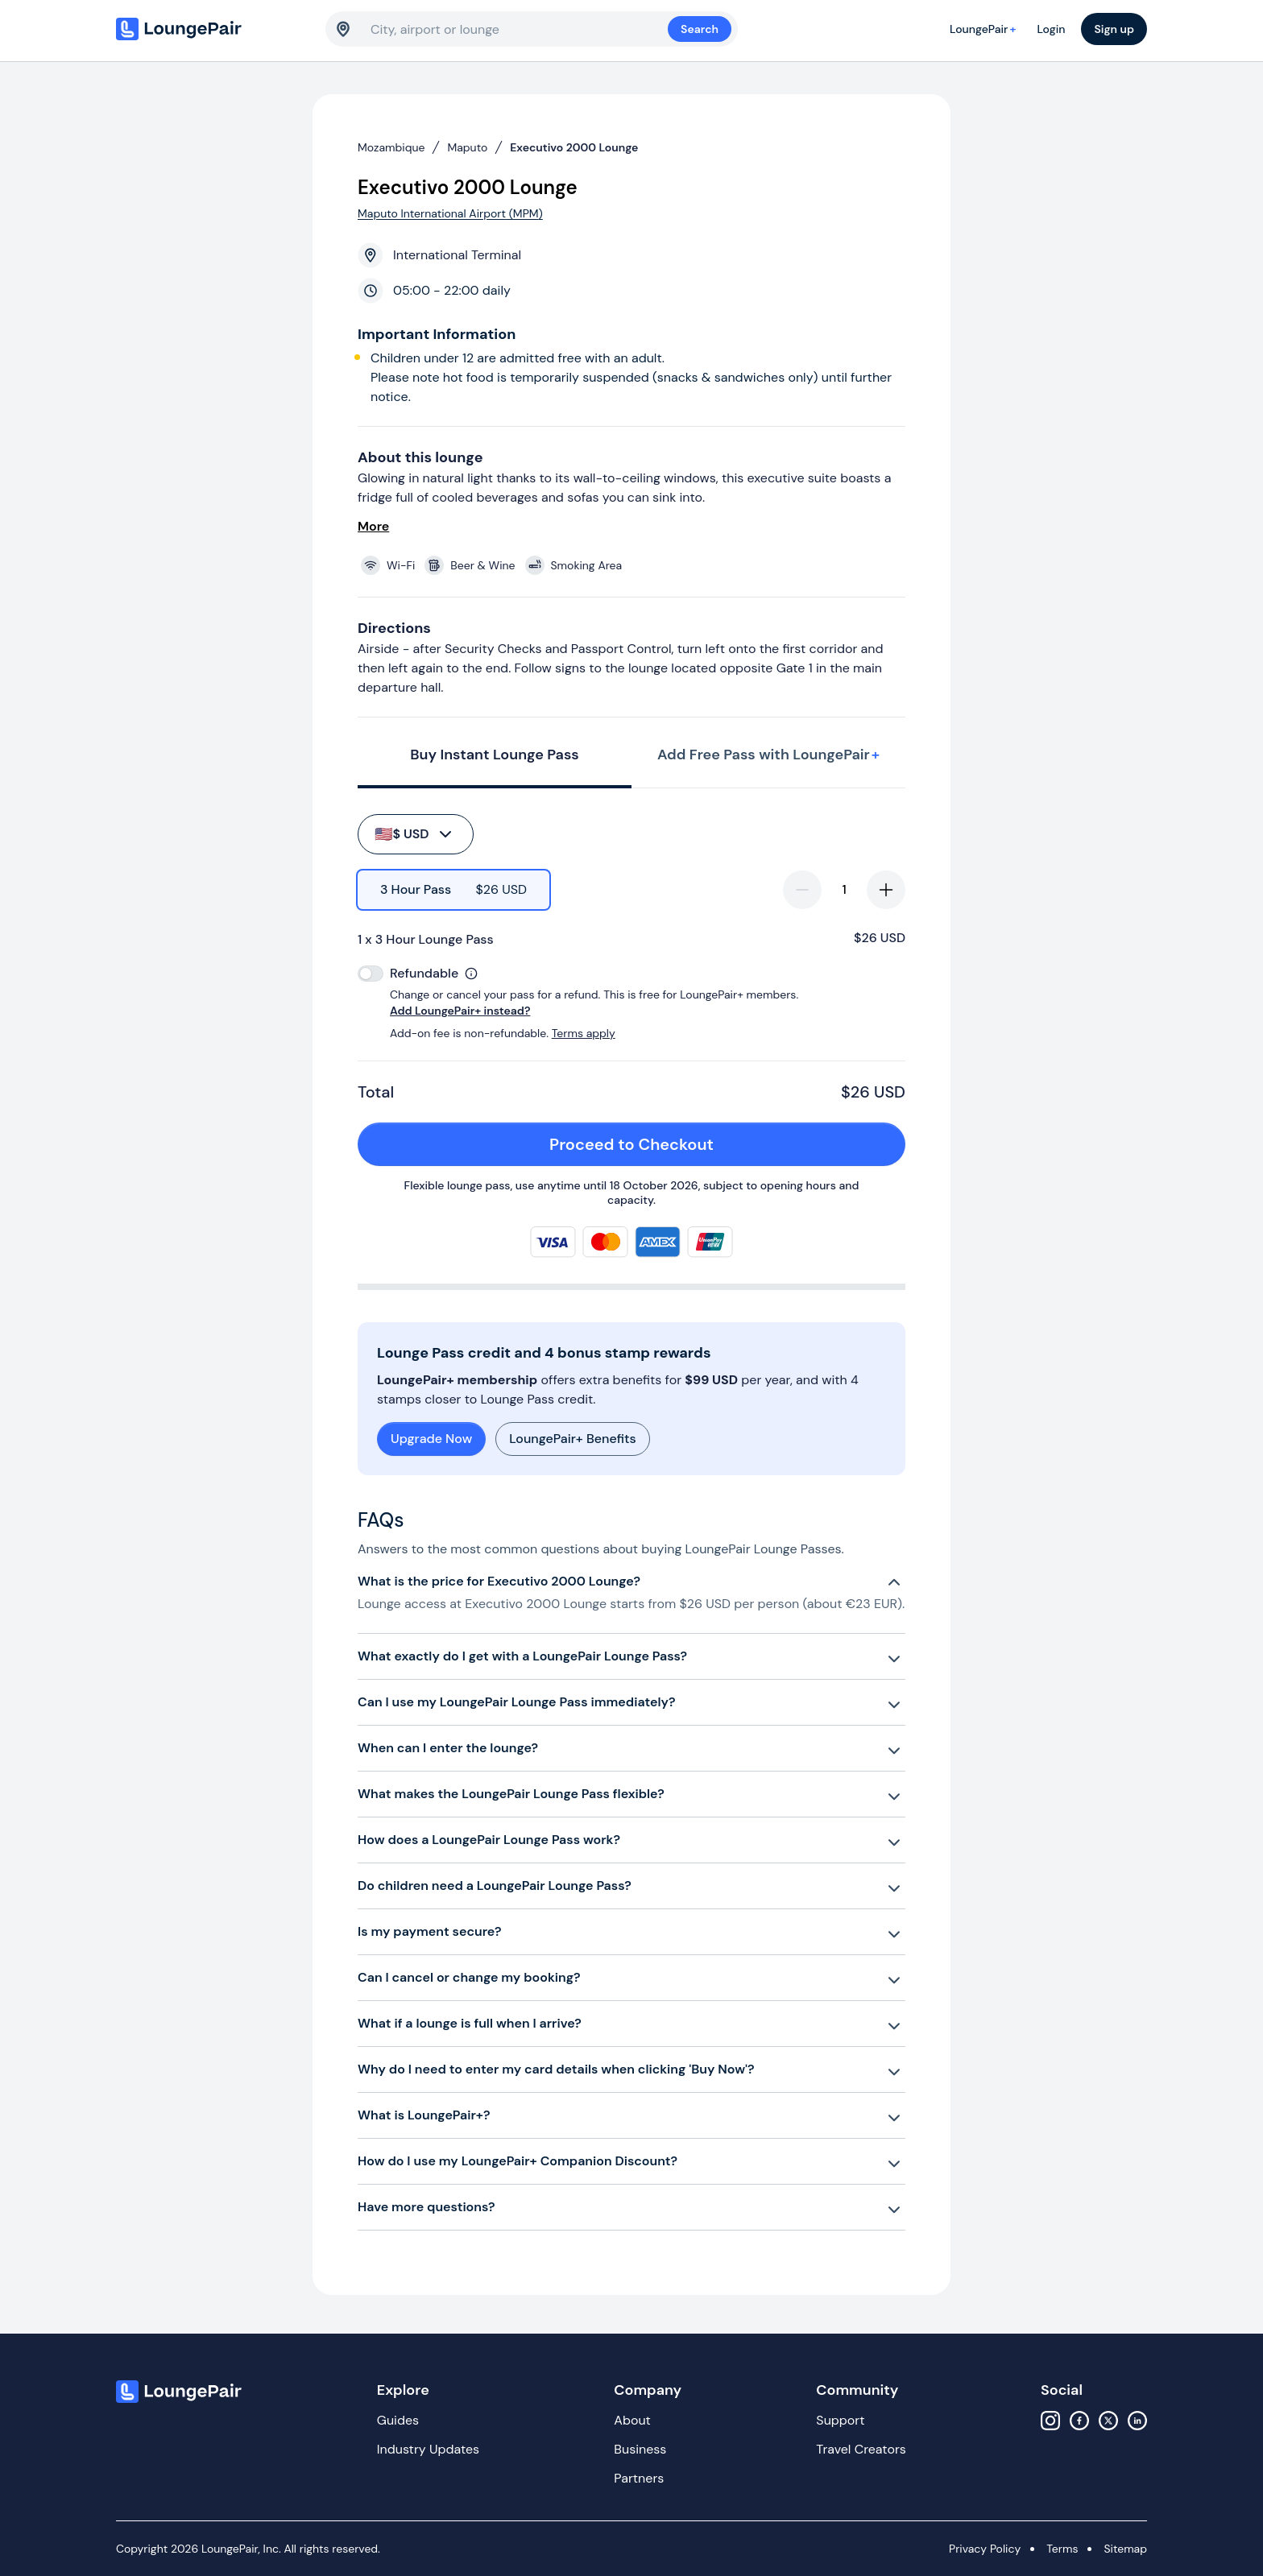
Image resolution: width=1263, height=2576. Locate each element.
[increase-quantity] (886, 889)
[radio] (453, 889)
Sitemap (1125, 2548)
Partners (639, 2478)
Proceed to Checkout (718, 1144)
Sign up (1114, 29)
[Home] (212, 29)
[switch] (370, 973)
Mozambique (391, 147)
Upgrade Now (431, 1438)
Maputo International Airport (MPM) (450, 213)
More (373, 526)
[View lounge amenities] (635, 565)
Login (1051, 29)
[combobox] (519, 29)
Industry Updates (428, 2449)
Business (640, 2449)
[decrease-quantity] (802, 889)
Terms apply (583, 1033)
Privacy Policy (985, 2548)
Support (840, 2420)
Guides (398, 2420)
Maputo (467, 147)
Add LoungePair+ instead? (460, 1010)
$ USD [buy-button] (414, 834)
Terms (1062, 2548)
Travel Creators (860, 2449)
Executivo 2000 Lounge (574, 147)
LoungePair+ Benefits (572, 1438)
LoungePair (985, 29)
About (632, 2420)
